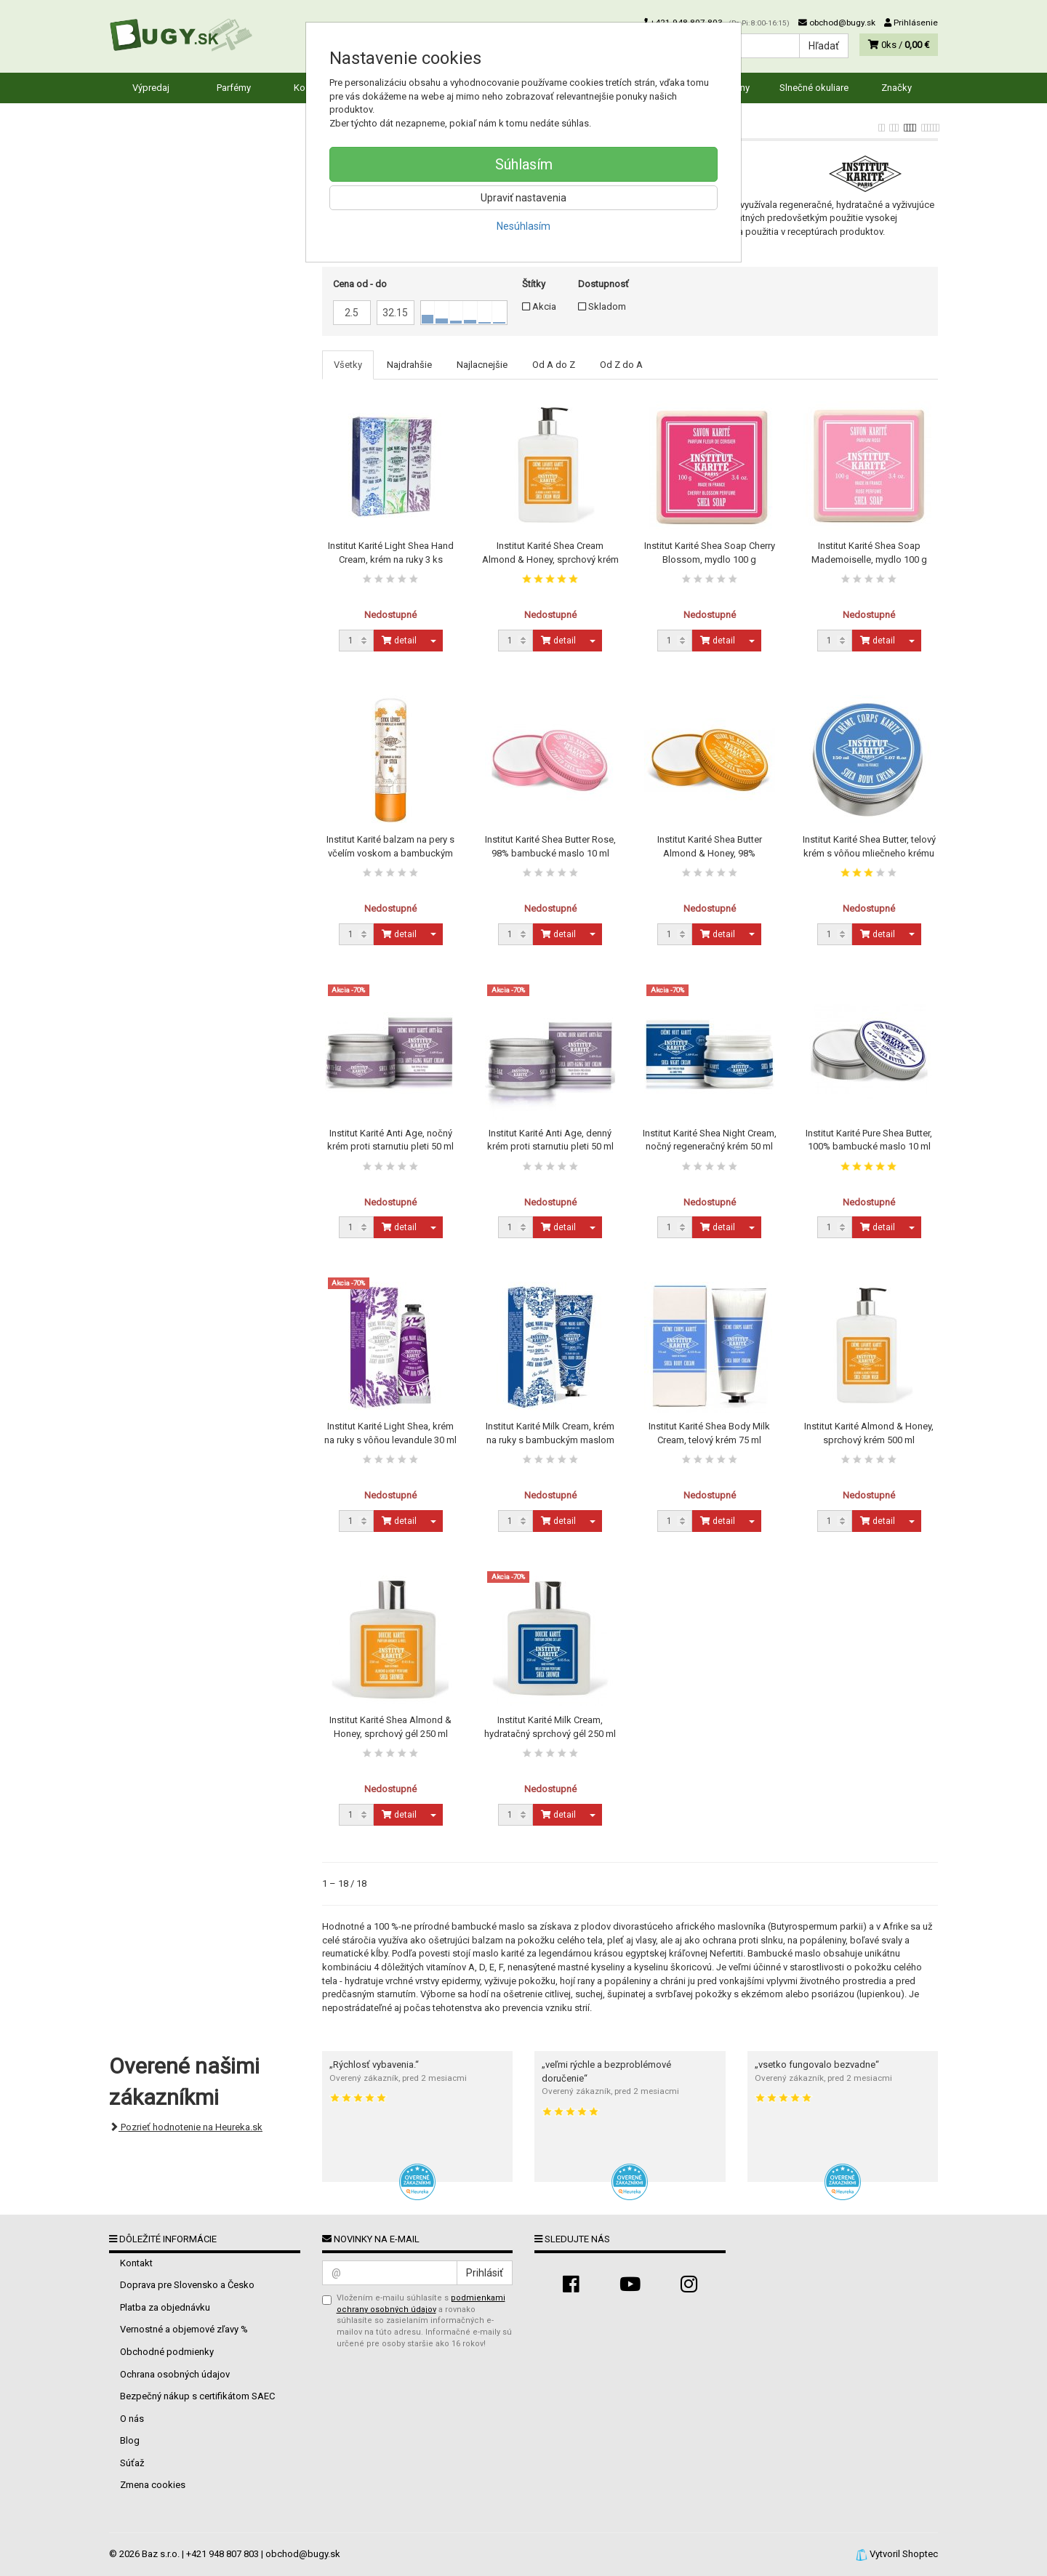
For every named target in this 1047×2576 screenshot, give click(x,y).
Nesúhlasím (523, 226)
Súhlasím (524, 164)
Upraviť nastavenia (523, 198)
